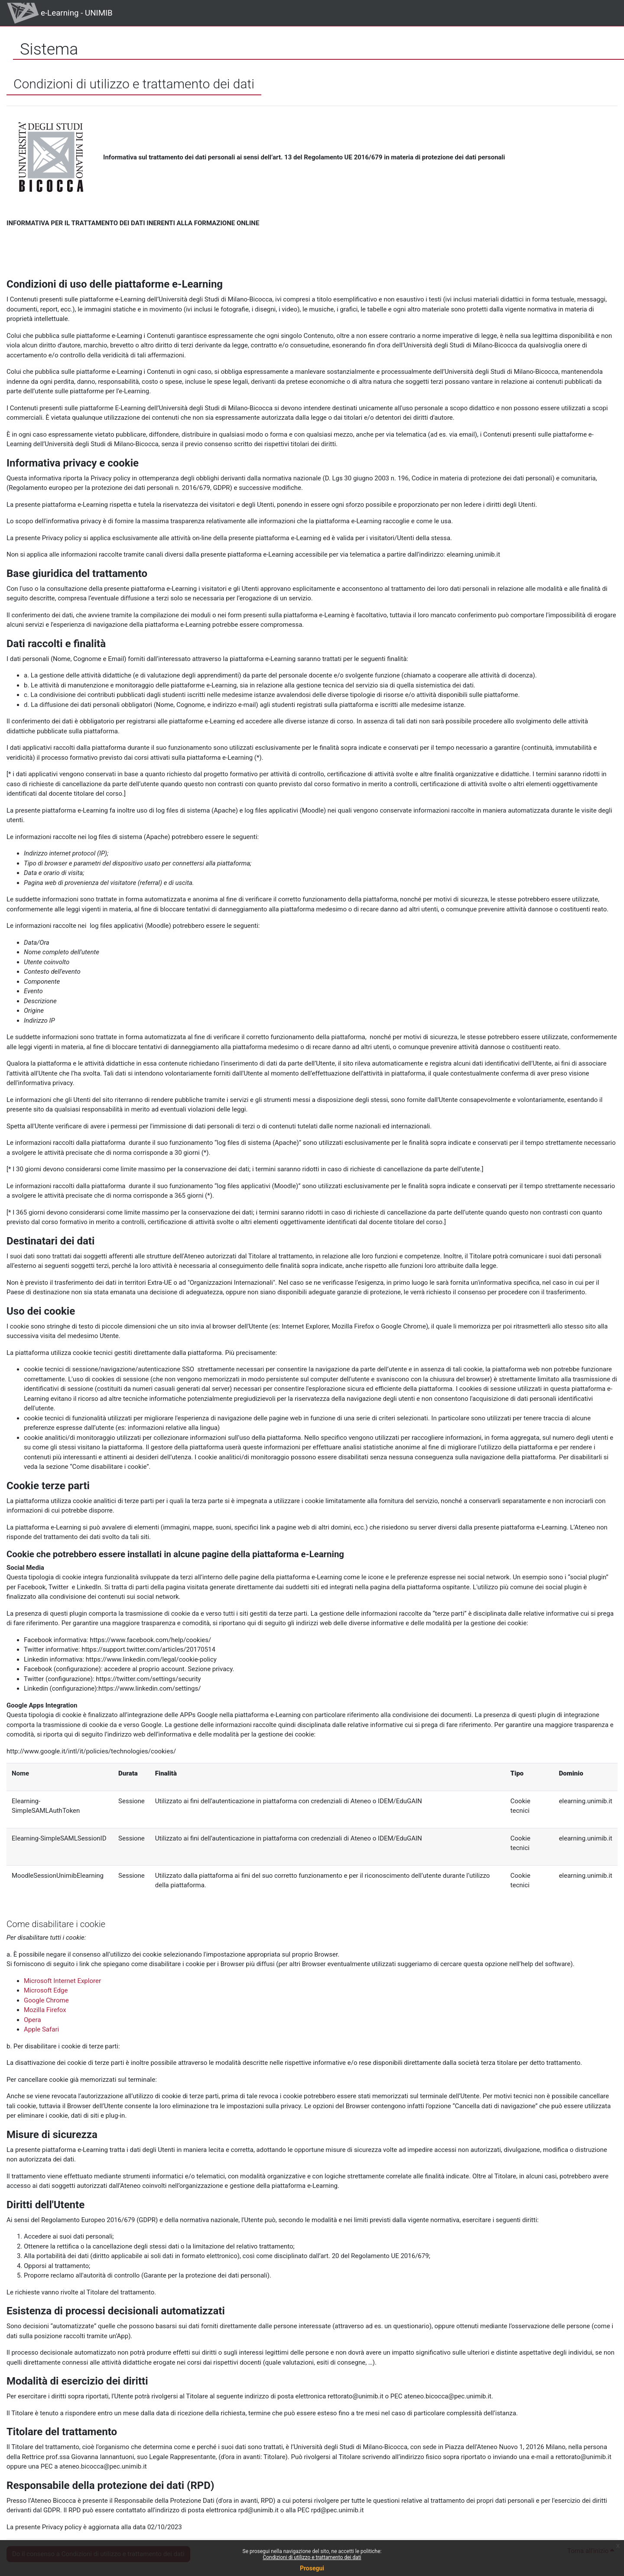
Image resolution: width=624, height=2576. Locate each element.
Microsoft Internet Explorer (62, 1981)
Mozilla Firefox (45, 2010)
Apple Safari (41, 2029)
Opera (32, 2020)
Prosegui (312, 2568)
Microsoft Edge (46, 1990)
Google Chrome (46, 2000)
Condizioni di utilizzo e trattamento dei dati (312, 2557)
